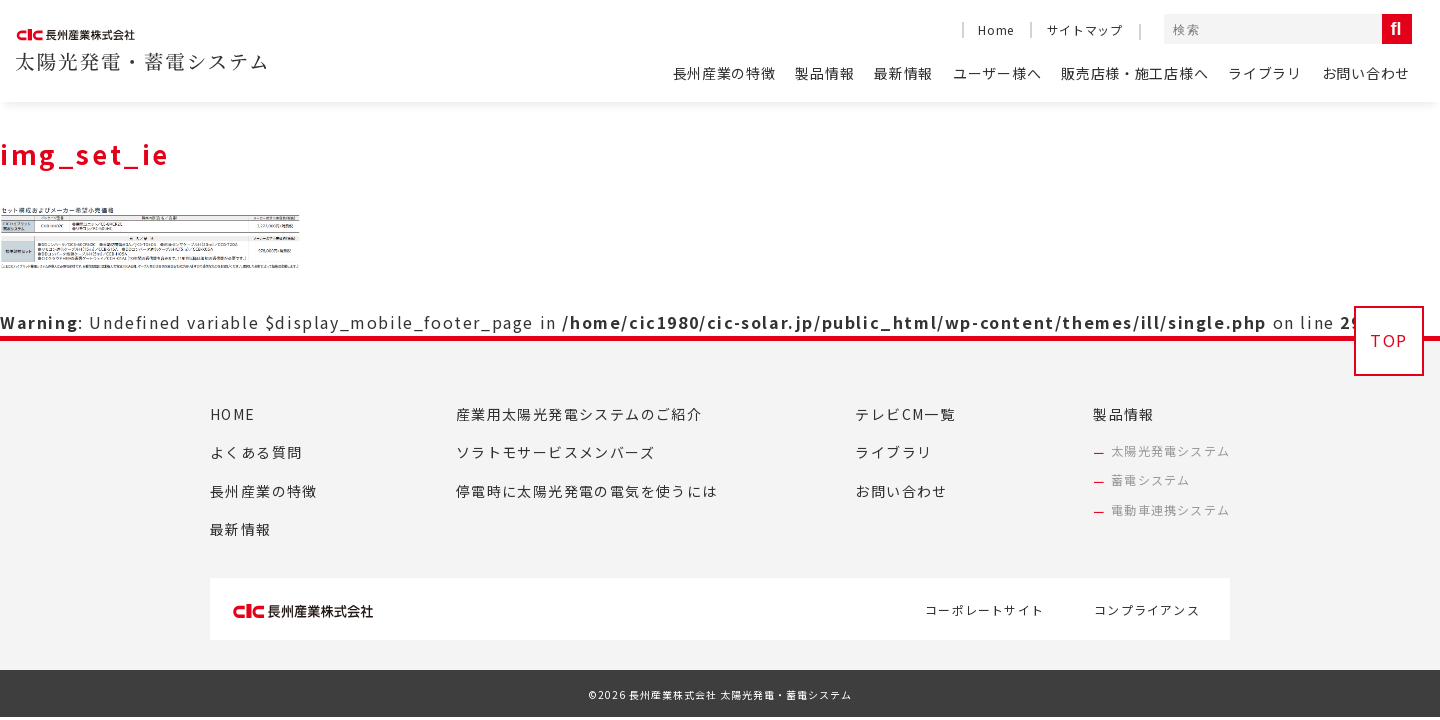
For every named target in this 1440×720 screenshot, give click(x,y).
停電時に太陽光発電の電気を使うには (587, 491)
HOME (233, 414)
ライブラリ (1265, 73)
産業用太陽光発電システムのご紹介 (579, 414)
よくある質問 (256, 452)
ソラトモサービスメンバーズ (555, 452)
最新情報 (903, 73)
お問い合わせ (1366, 73)
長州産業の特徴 (724, 73)
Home (995, 29)
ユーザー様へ (997, 73)
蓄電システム (1150, 479)
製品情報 (824, 73)
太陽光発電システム (1170, 450)
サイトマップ (1085, 29)
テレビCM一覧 (905, 414)
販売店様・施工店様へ (1134, 73)
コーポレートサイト (984, 609)
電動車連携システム (1170, 509)
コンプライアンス (1147, 609)
